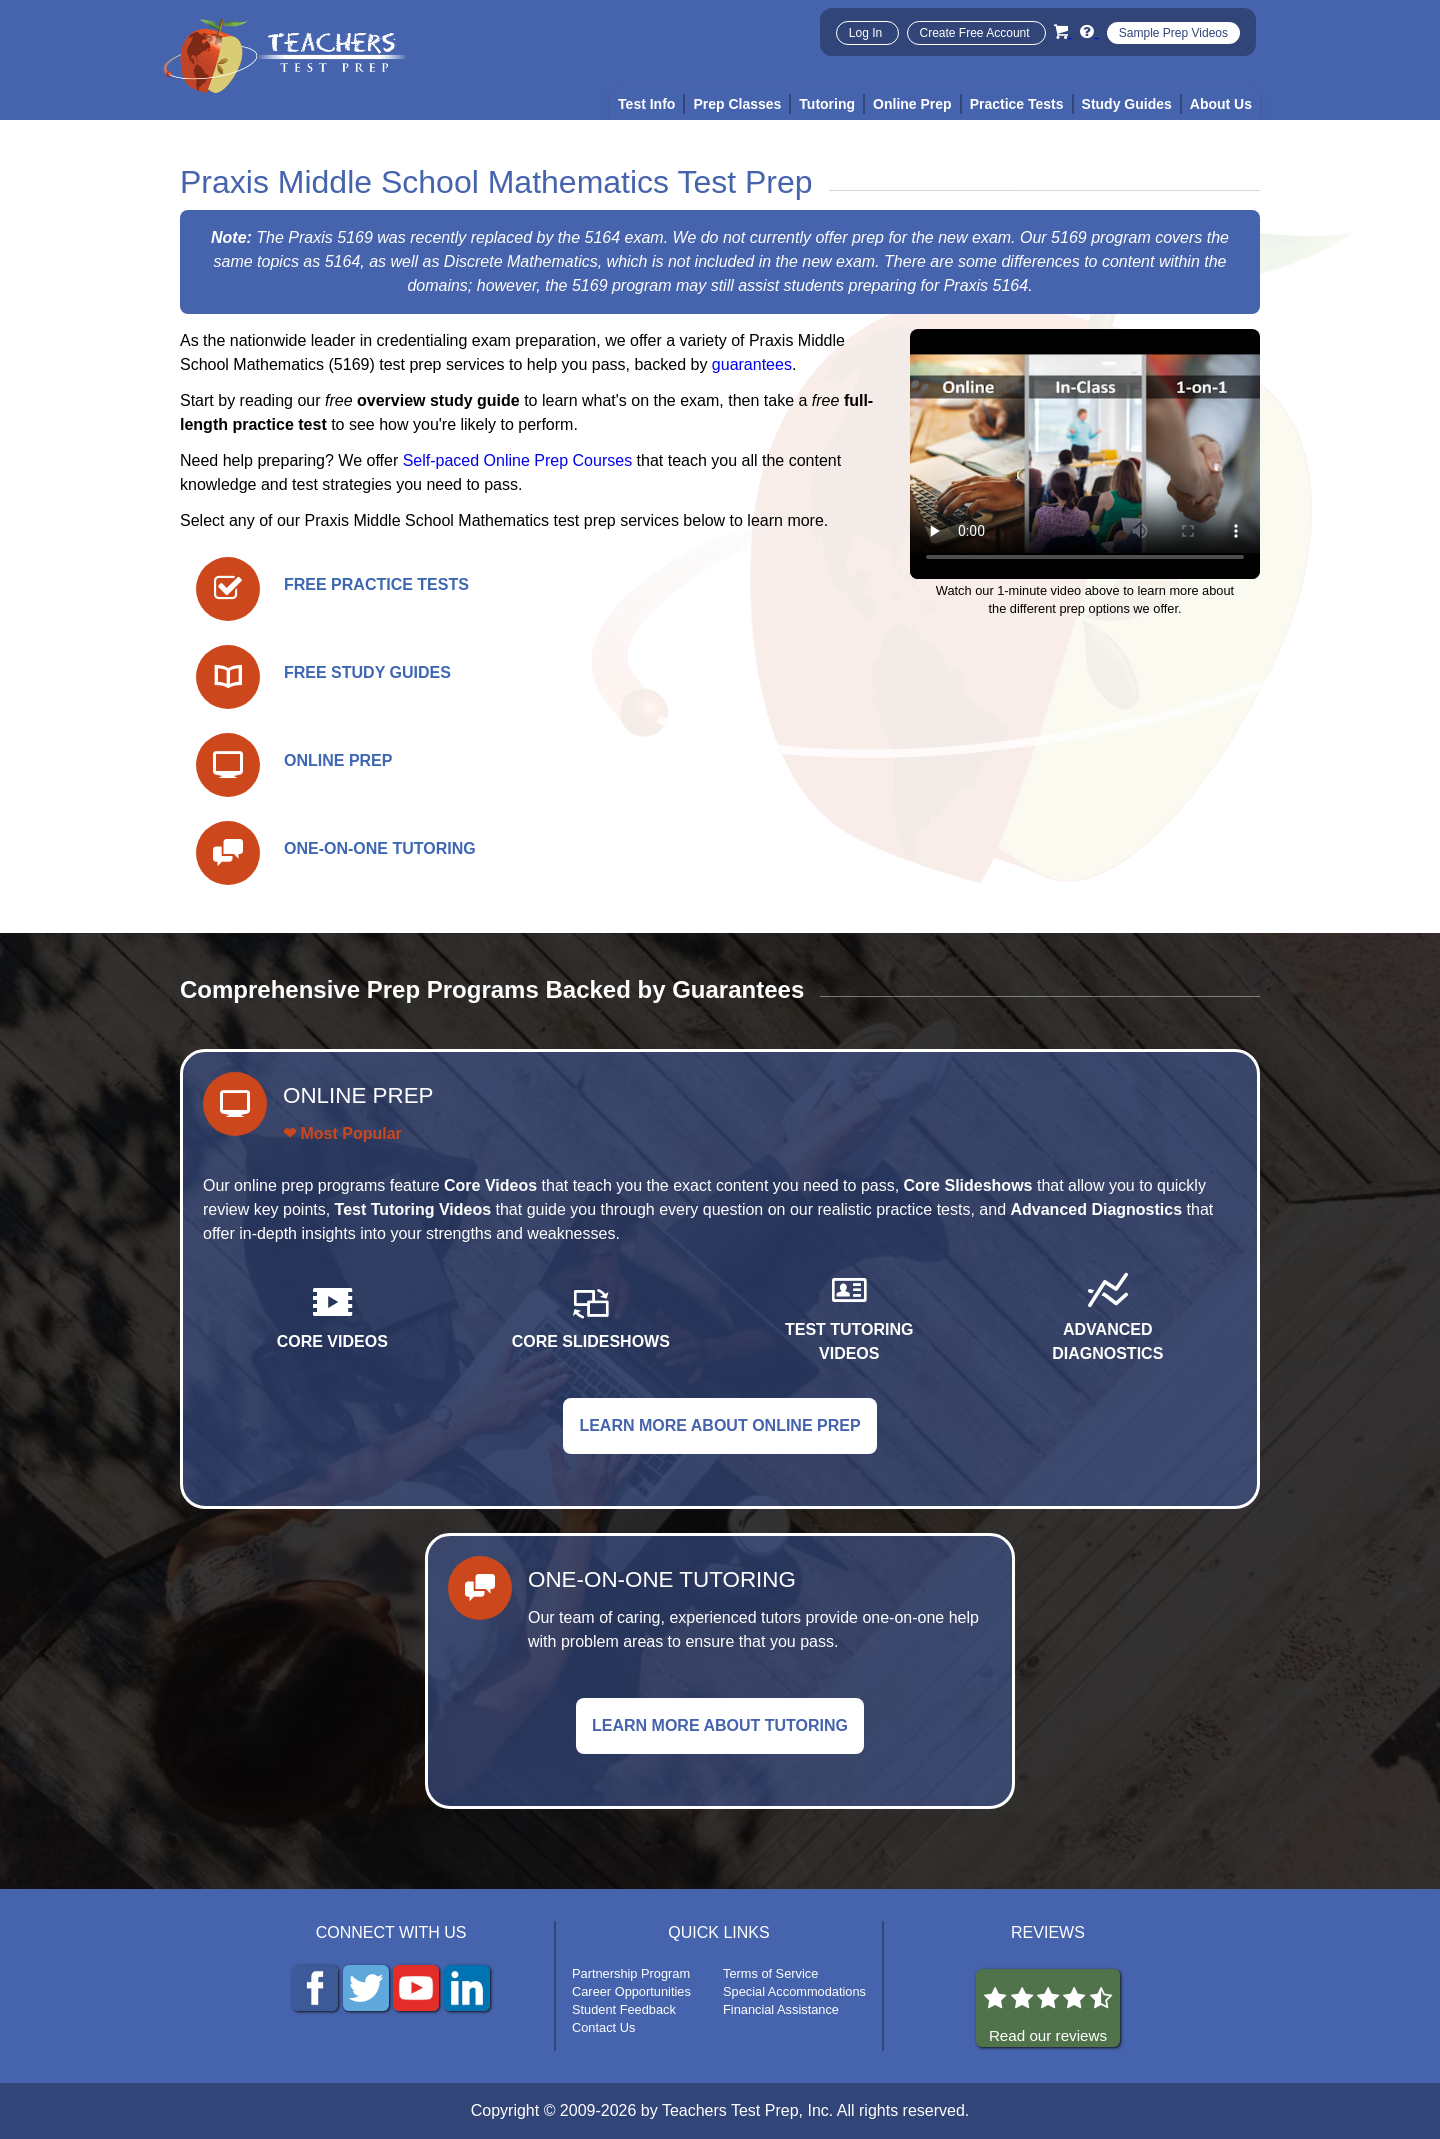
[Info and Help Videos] (1089, 31)
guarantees (752, 364)
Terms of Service (770, 1973)
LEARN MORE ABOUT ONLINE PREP (719, 1425)
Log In (867, 33)
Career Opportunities (631, 1991)
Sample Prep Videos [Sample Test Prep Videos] (1173, 33)
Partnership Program (631, 1973)
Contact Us (603, 2027)
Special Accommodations (794, 1991)
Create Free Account (976, 33)
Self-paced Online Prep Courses (517, 460)
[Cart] (1063, 31)
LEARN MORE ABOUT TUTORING (720, 1725)
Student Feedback (624, 2009)
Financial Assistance (781, 2009)
